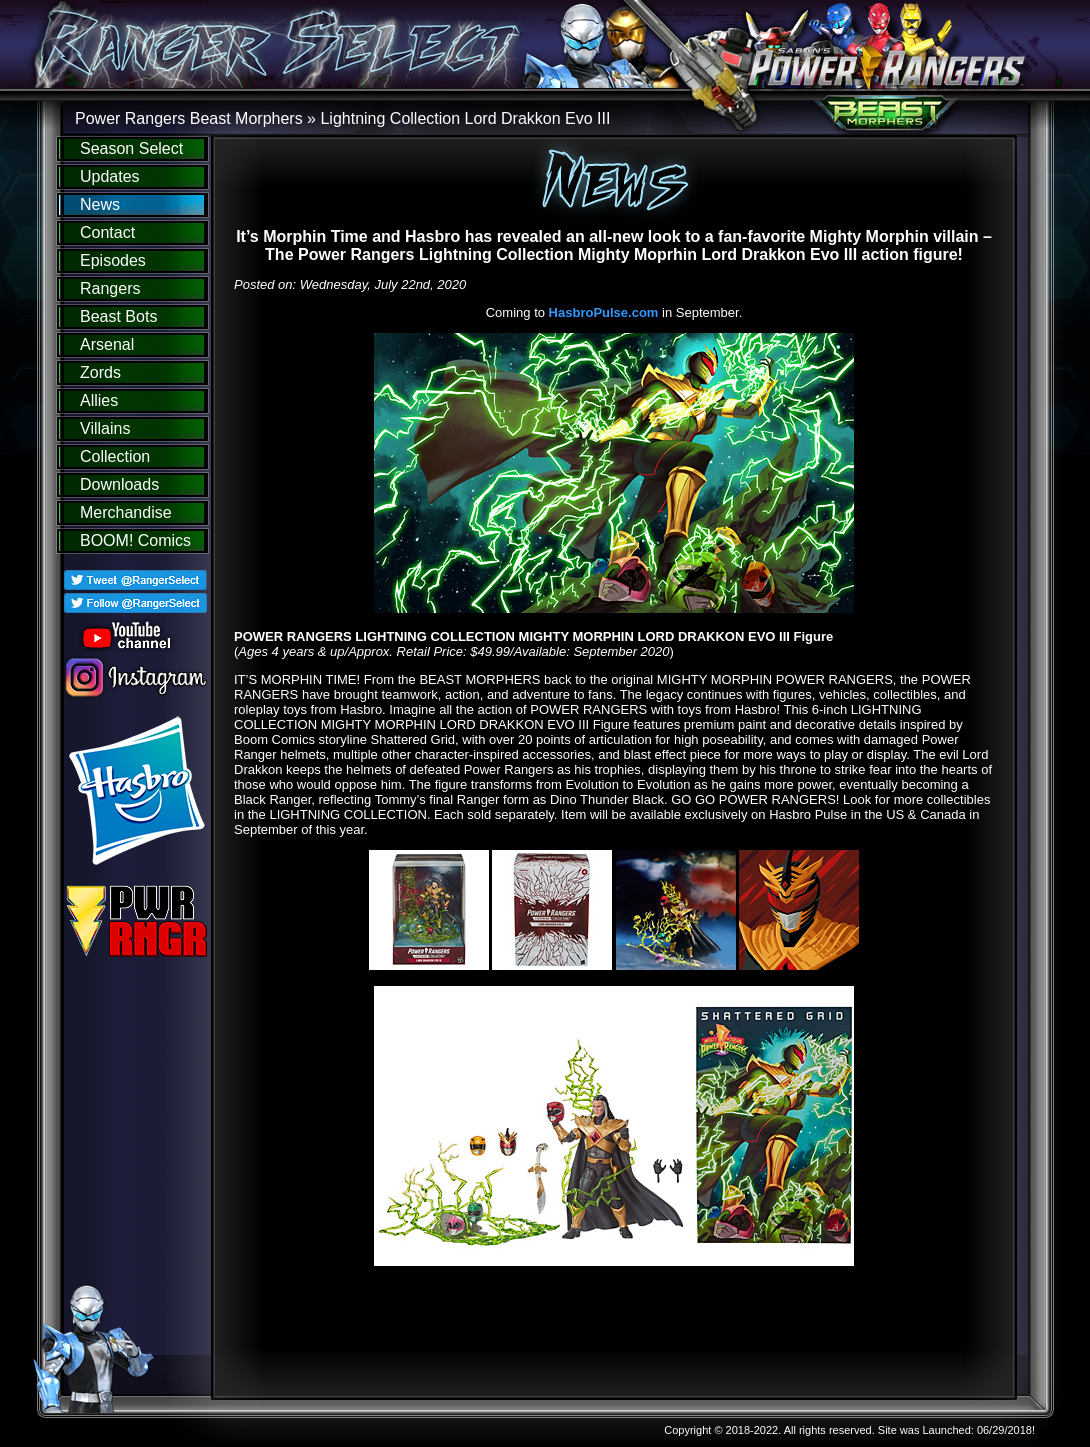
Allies (99, 400)
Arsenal (107, 344)
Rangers (110, 288)
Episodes (113, 260)
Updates (110, 176)
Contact (107, 232)
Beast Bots (118, 316)
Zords (100, 372)
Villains (105, 428)
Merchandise (126, 512)
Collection (115, 456)
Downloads (119, 484)
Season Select (131, 148)
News (100, 204)
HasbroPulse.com (604, 312)
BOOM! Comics (135, 540)
